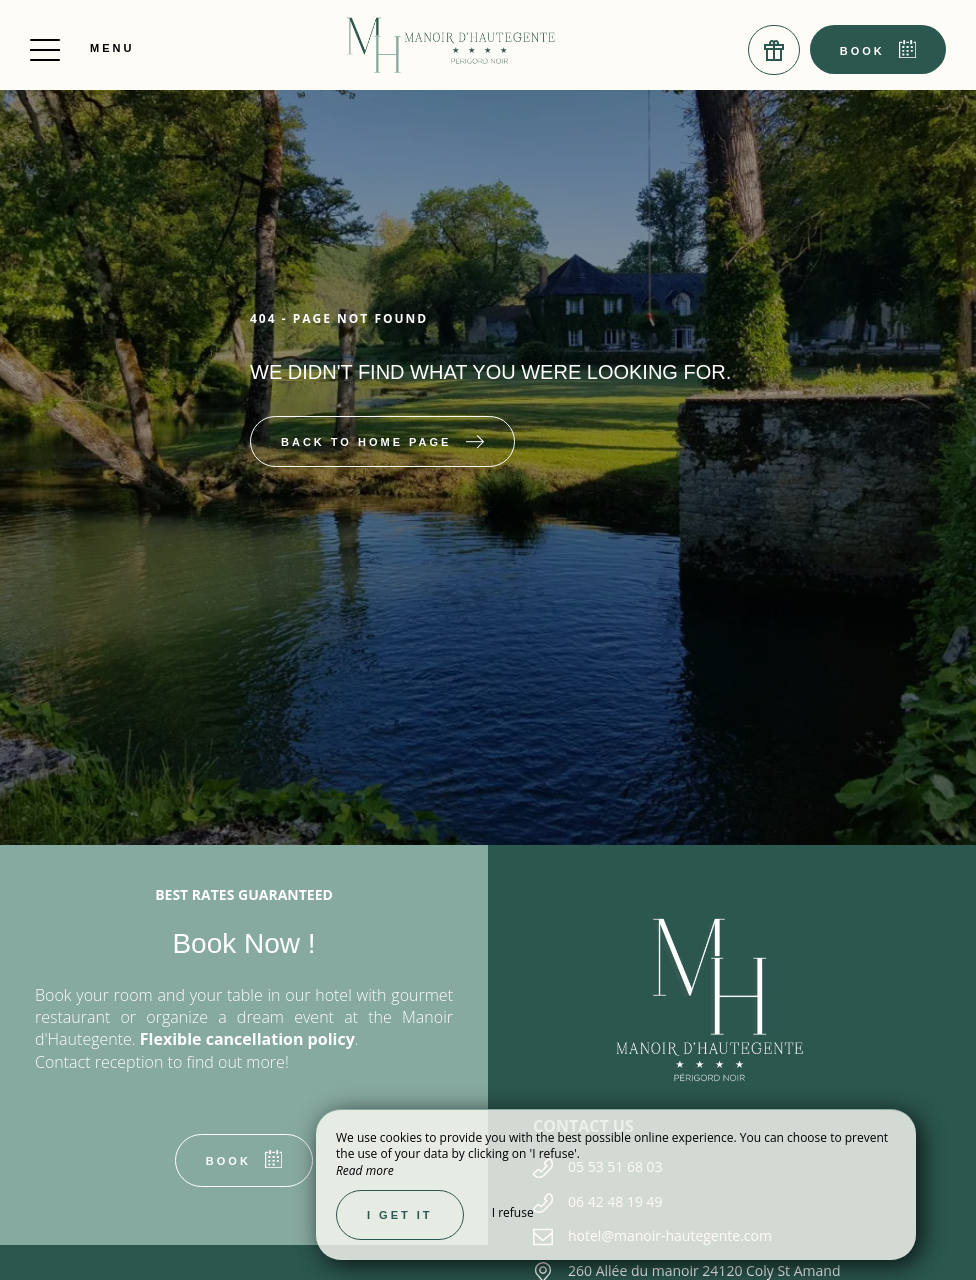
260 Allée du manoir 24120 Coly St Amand (704, 1270)
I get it (400, 1215)
